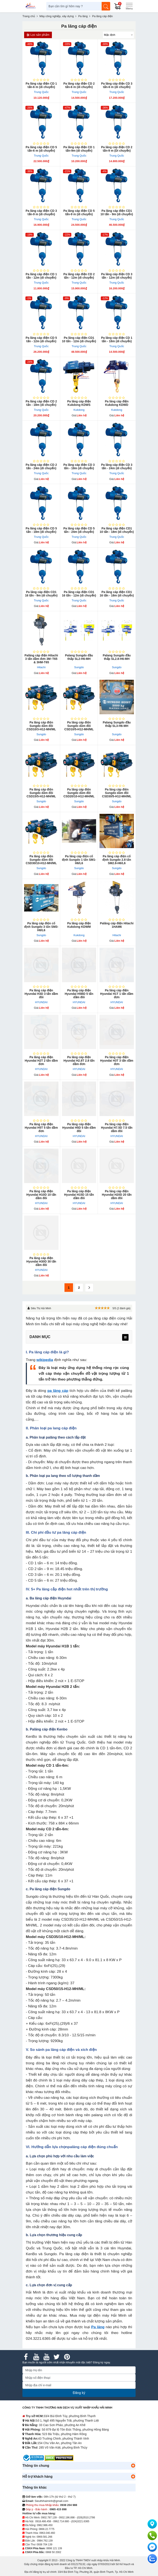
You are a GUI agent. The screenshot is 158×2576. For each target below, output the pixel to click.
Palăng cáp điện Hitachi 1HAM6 (116, 925)
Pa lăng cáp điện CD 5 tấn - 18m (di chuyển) (41, 530)
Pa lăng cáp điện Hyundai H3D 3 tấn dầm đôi (41, 994)
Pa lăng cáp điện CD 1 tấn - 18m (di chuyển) (116, 339)
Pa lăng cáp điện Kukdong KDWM (79, 925)
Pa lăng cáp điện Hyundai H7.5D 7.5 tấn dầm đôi (116, 1127)
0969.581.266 (44, 2536)
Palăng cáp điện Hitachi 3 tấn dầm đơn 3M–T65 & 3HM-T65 (41, 659)
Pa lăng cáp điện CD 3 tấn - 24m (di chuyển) (116, 466)
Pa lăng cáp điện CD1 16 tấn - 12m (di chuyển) (79, 593)
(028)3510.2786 (86, 2517)
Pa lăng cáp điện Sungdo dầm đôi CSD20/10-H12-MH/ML (78, 793)
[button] (133, 2466)
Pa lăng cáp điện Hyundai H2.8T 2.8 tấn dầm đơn (79, 1060)
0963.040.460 (47, 2532)
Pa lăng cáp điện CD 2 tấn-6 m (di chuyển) (79, 85)
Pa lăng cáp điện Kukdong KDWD (117, 403)
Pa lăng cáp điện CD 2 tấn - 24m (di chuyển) (41, 466)
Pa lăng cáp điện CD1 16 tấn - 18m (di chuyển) (117, 593)
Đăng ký (79, 2393)
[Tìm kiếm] (106, 6)
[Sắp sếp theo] (118, 35)
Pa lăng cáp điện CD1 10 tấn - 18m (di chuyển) (117, 530)
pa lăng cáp (57, 1390)
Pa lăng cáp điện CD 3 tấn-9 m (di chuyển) (41, 212)
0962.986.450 (45, 2525)
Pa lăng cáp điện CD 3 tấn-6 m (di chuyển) (116, 85)
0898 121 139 (54, 2548)
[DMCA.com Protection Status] (59, 2457)
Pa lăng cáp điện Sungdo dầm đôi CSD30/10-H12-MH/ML (41, 860)
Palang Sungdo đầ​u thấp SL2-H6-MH (79, 657)
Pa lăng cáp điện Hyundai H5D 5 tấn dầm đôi (79, 1127)
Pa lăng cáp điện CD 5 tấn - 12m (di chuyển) (41, 339)
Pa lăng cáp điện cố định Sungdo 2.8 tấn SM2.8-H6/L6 (116, 860)
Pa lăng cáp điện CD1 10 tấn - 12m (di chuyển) (79, 339)
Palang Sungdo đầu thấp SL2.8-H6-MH (117, 657)
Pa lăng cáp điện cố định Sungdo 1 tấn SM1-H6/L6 (79, 860)
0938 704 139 (44, 2544)
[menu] (125, 1337)
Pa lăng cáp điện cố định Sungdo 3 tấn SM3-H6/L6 (41, 927)
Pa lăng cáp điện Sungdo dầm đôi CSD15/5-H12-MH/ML (41, 793)
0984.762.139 (45, 2540)
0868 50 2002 (53, 2552)
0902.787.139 (49, 2517)
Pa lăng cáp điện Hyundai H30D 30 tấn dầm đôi (41, 1261)
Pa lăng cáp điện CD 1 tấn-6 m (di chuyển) (41, 85)
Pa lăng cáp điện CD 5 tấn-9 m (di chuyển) (79, 212)
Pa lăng (97, 2327)
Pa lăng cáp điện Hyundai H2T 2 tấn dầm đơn (41, 1060)
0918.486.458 (43, 2521)
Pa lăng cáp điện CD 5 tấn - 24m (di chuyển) (79, 530)
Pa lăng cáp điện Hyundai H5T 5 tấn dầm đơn (41, 1127)
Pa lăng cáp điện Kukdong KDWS (79, 403)
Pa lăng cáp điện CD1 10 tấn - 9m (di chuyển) (117, 212)
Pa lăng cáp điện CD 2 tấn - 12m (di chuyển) (79, 275)
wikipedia (44, 1360)
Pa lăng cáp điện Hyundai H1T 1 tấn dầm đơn (116, 994)
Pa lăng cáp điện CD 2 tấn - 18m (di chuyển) (41, 403)
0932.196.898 (67, 2517)
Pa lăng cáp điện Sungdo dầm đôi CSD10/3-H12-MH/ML (41, 726)
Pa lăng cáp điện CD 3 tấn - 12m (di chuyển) (116, 275)
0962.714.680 (61, 2521)
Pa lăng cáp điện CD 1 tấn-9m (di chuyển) (79, 148)
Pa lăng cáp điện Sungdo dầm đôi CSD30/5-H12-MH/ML (117, 793)
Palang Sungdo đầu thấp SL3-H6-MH (117, 724)
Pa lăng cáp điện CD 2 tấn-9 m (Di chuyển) (116, 148)
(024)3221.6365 (80, 2521)
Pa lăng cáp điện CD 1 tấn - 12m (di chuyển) (41, 275)
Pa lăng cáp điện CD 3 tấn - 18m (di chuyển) (79, 466)
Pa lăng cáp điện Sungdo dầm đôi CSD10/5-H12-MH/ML (79, 726)
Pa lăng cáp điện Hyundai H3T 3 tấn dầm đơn (116, 1060)
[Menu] (129, 6)
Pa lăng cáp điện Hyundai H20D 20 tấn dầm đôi (117, 1194)
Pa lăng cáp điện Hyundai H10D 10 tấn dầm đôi (41, 1194)
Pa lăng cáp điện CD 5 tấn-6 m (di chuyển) (41, 148)
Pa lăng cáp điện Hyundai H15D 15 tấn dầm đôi (79, 1194)
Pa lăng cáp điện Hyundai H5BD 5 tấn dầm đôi (79, 994)
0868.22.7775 (46, 2529)
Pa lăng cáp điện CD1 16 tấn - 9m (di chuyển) (41, 593)
